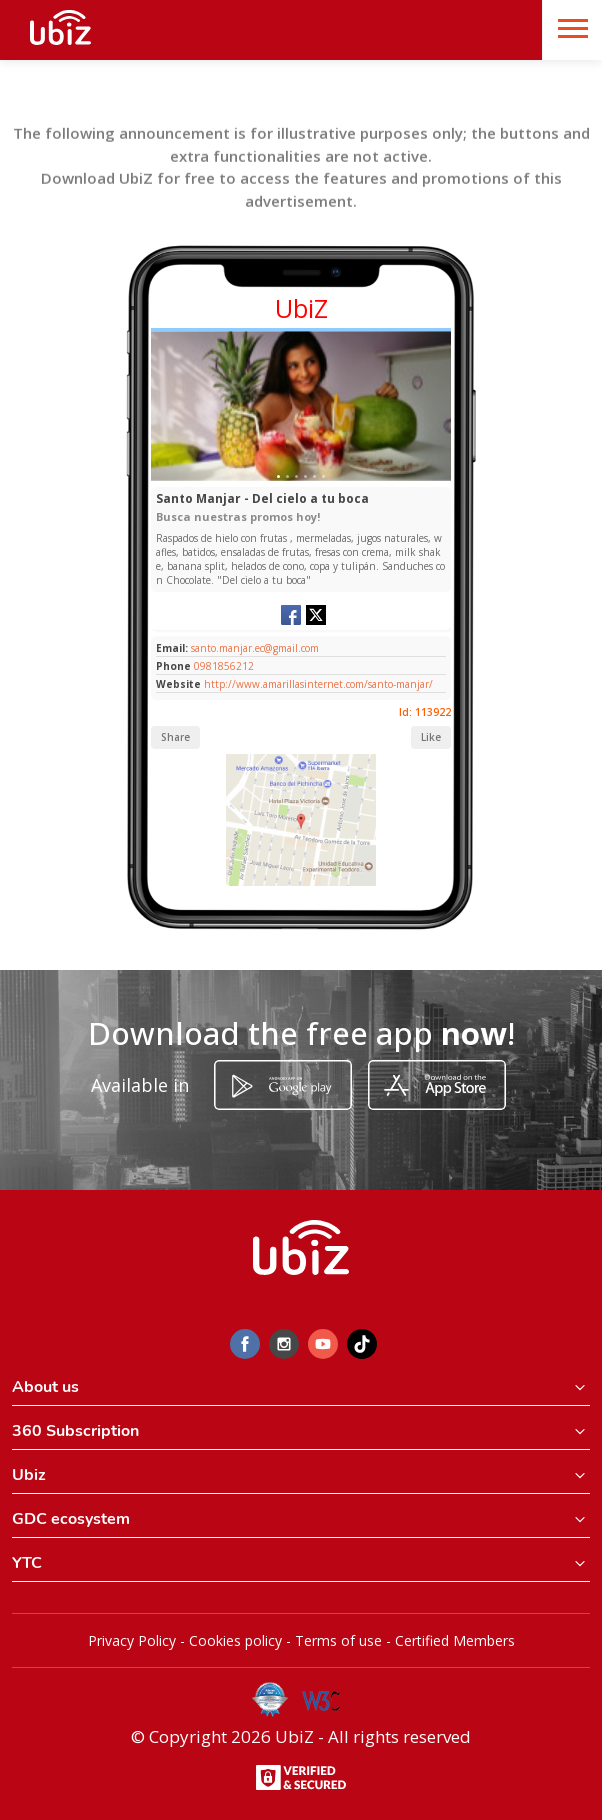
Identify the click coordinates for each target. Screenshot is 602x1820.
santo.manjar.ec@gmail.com (253, 648)
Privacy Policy (132, 1640)
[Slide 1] (278, 476)
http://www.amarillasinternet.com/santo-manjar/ (318, 684)
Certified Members (455, 1640)
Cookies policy (235, 1640)
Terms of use (338, 1640)
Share (175, 737)
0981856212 (224, 666)
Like (431, 737)
